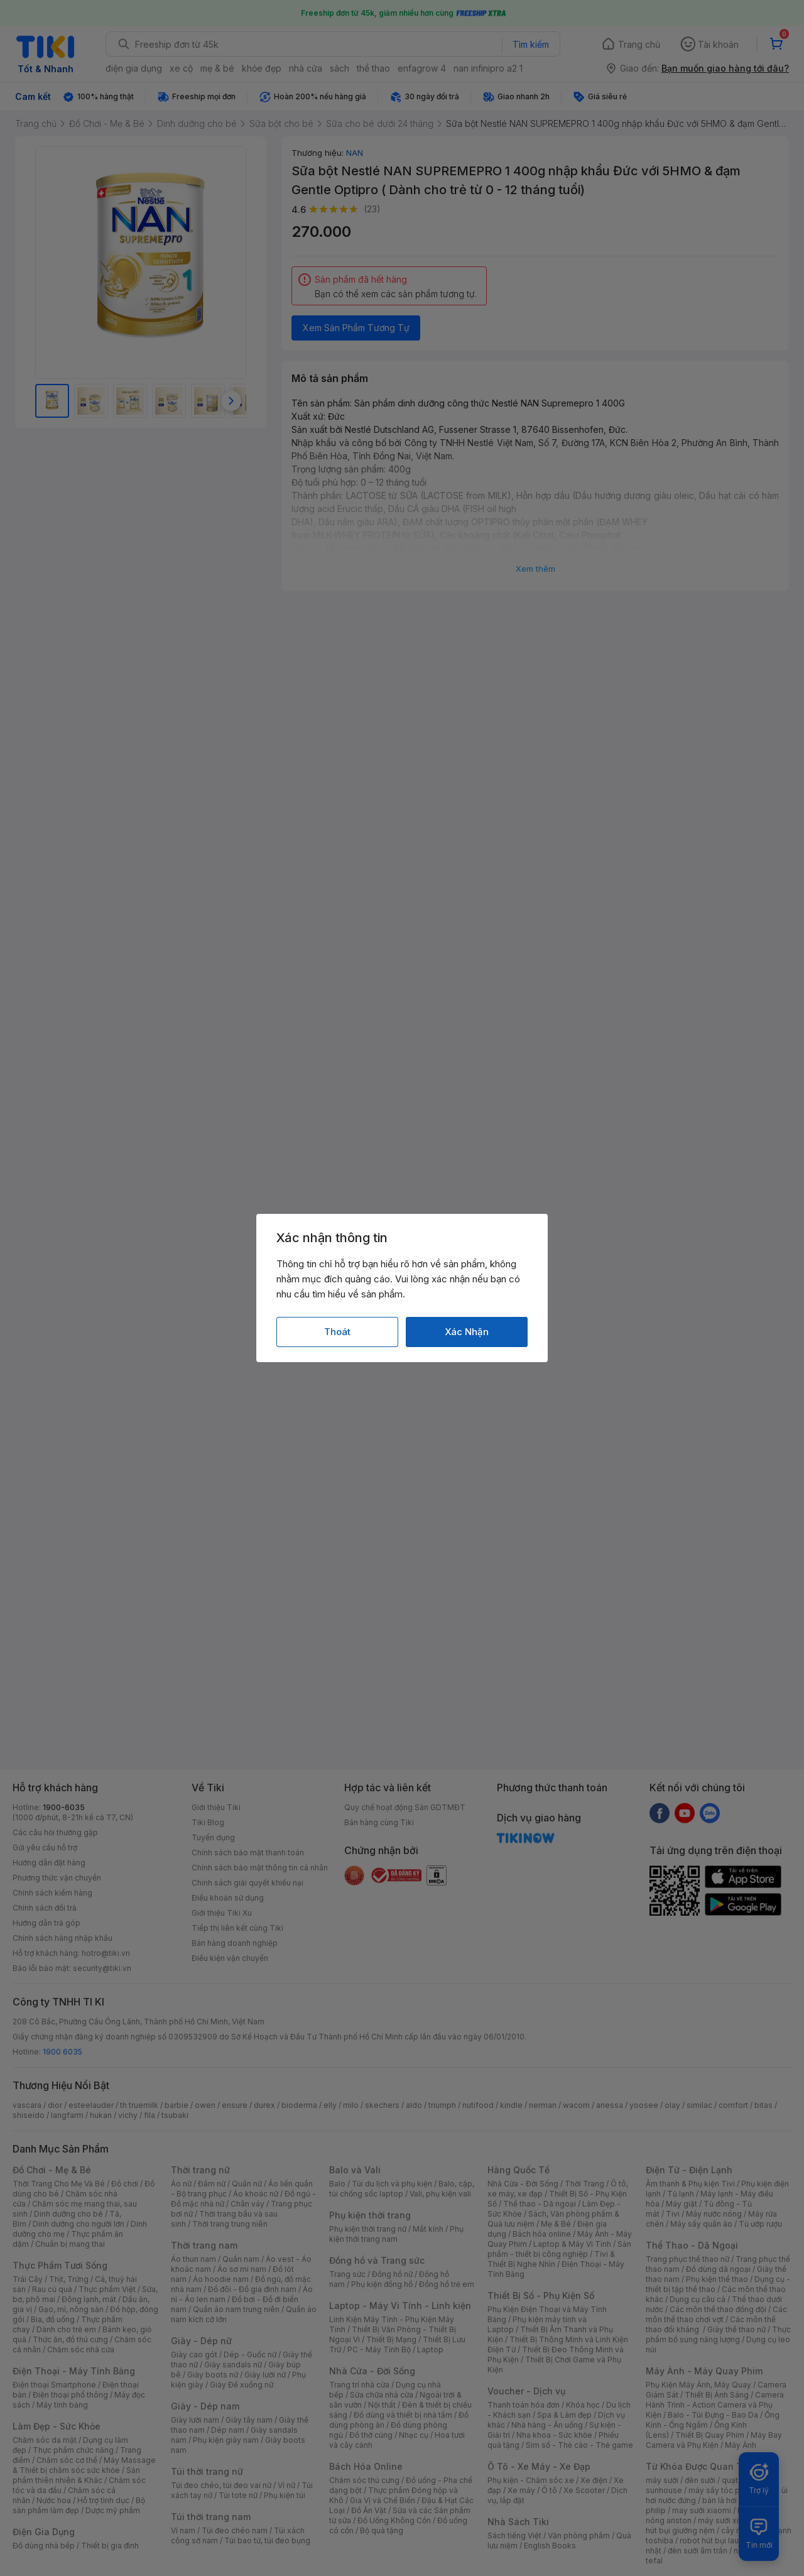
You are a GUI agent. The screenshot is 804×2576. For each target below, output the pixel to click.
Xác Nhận (467, 1332)
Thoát (337, 1332)
